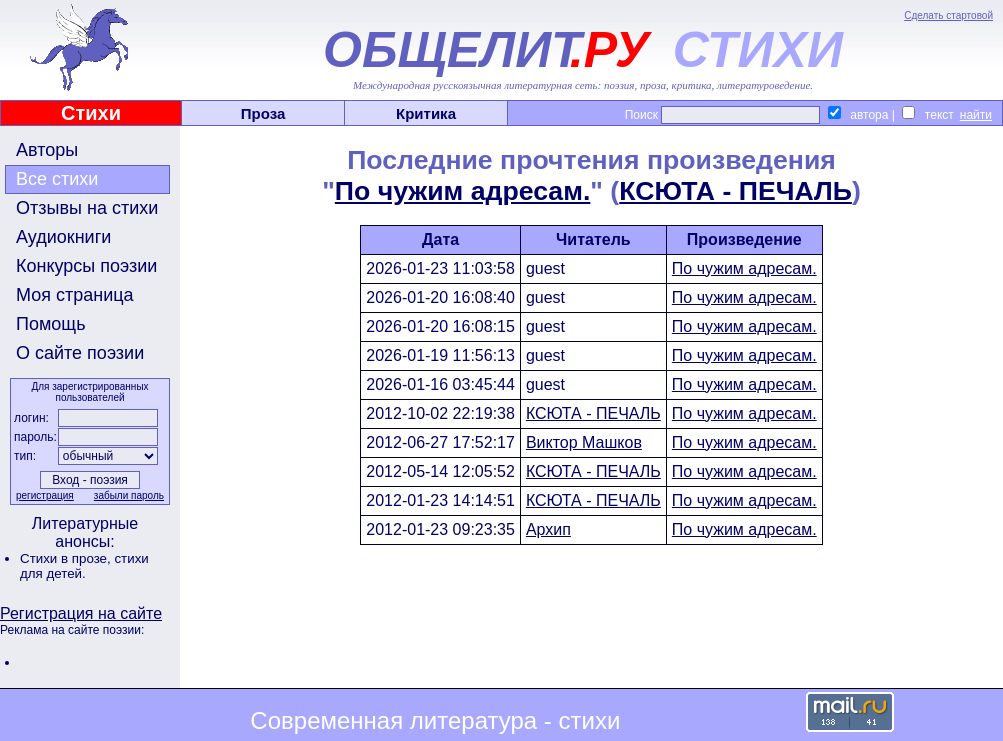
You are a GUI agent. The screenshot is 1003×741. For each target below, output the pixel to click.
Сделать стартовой (948, 15)
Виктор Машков (584, 442)
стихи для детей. (84, 566)
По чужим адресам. (463, 191)
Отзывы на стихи (87, 208)
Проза (263, 113)
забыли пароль (129, 495)
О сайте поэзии (80, 353)
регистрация (45, 495)
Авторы (47, 150)
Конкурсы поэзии (86, 266)
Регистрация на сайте (81, 613)
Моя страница (75, 295)
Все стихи (57, 179)
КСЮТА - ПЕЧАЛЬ (735, 191)
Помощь (51, 324)
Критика (426, 113)
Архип (548, 529)
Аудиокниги (63, 237)
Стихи (91, 113)
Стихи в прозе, (67, 558)
